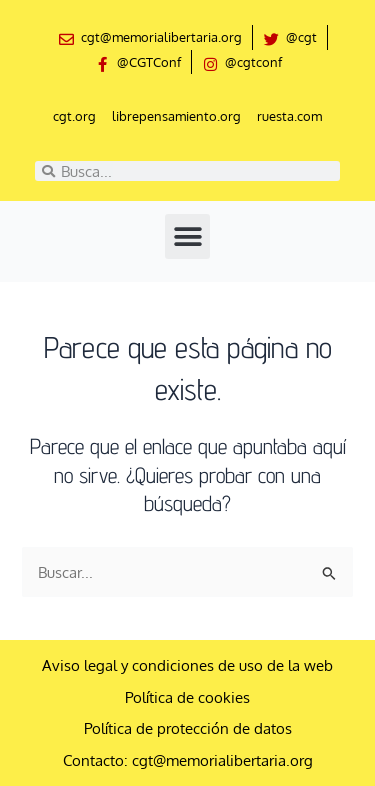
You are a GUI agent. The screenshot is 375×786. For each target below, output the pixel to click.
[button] (187, 236)
